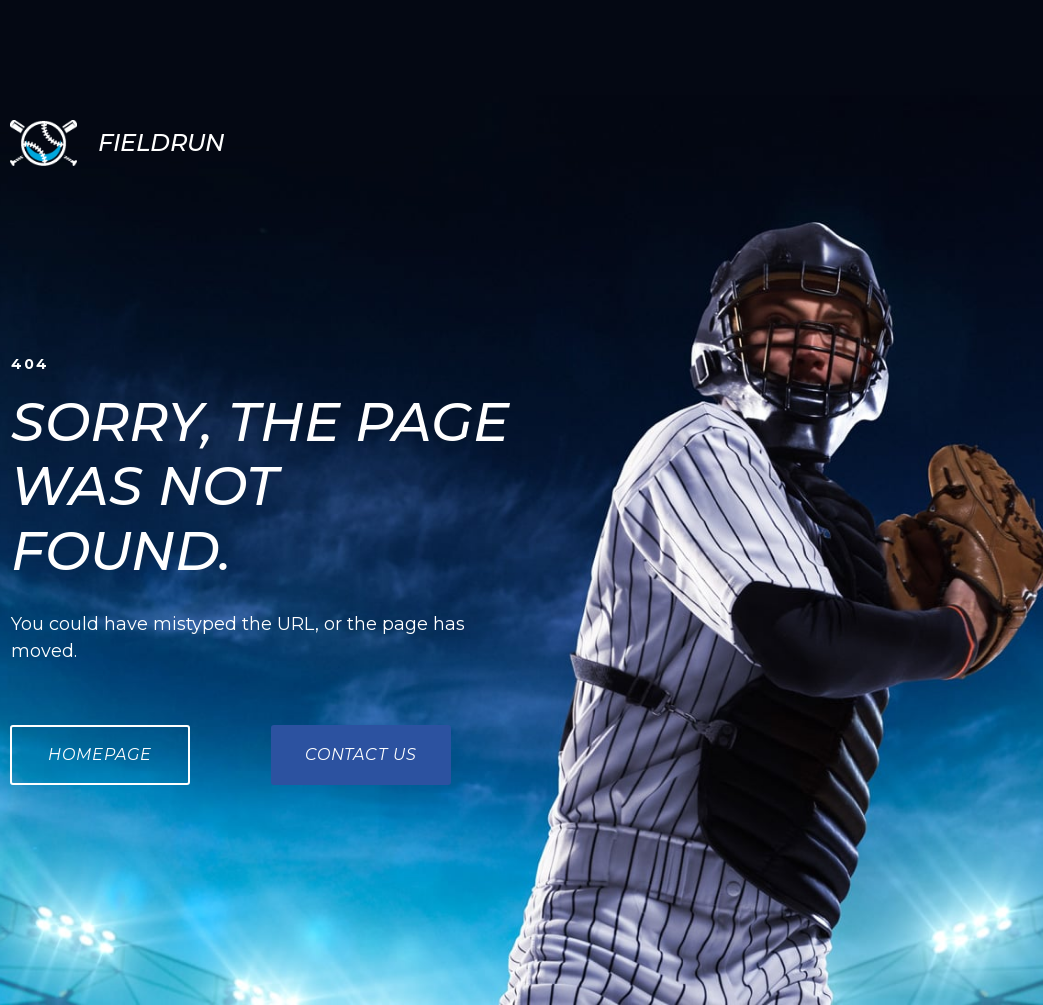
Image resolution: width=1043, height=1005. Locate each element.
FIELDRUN (161, 142)
